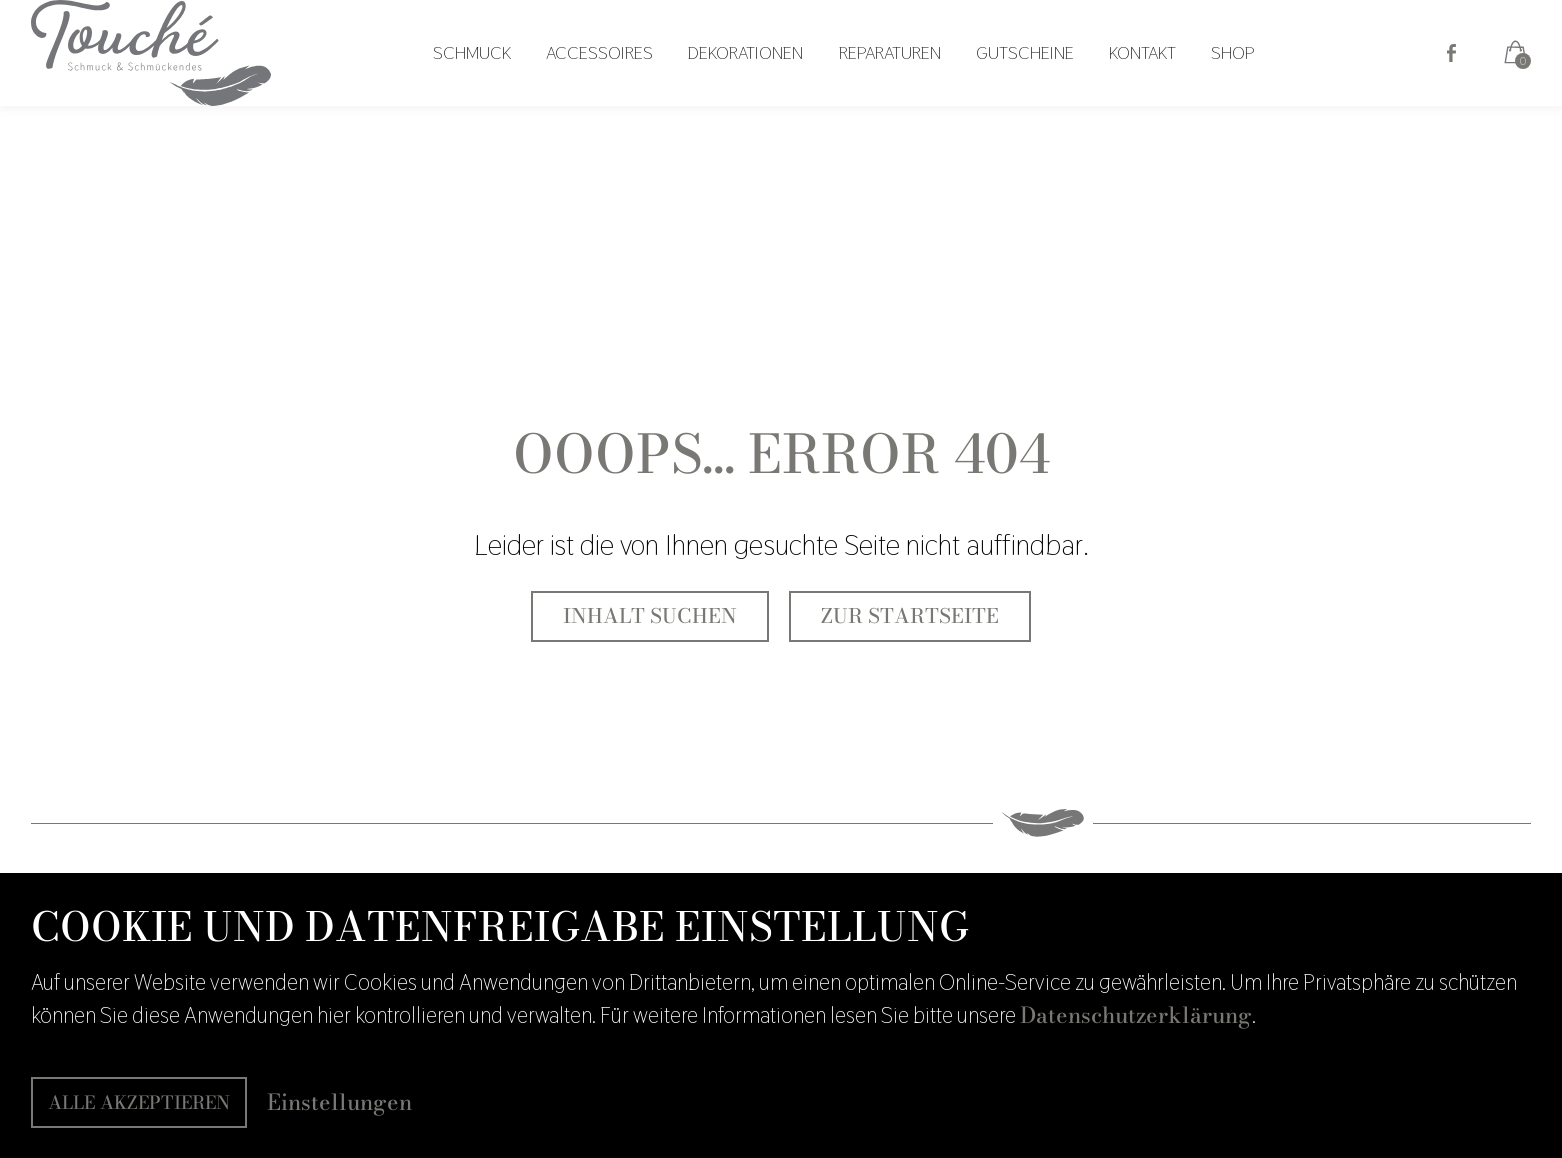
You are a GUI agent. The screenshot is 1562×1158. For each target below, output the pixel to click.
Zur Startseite (910, 616)
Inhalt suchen (650, 616)
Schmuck (496, 76)
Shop (1225, 76)
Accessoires (618, 76)
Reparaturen (898, 76)
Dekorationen (759, 76)
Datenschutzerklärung (1136, 1015)
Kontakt (1140, 76)
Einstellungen (339, 1102)
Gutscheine (1028, 76)
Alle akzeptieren (139, 1102)
